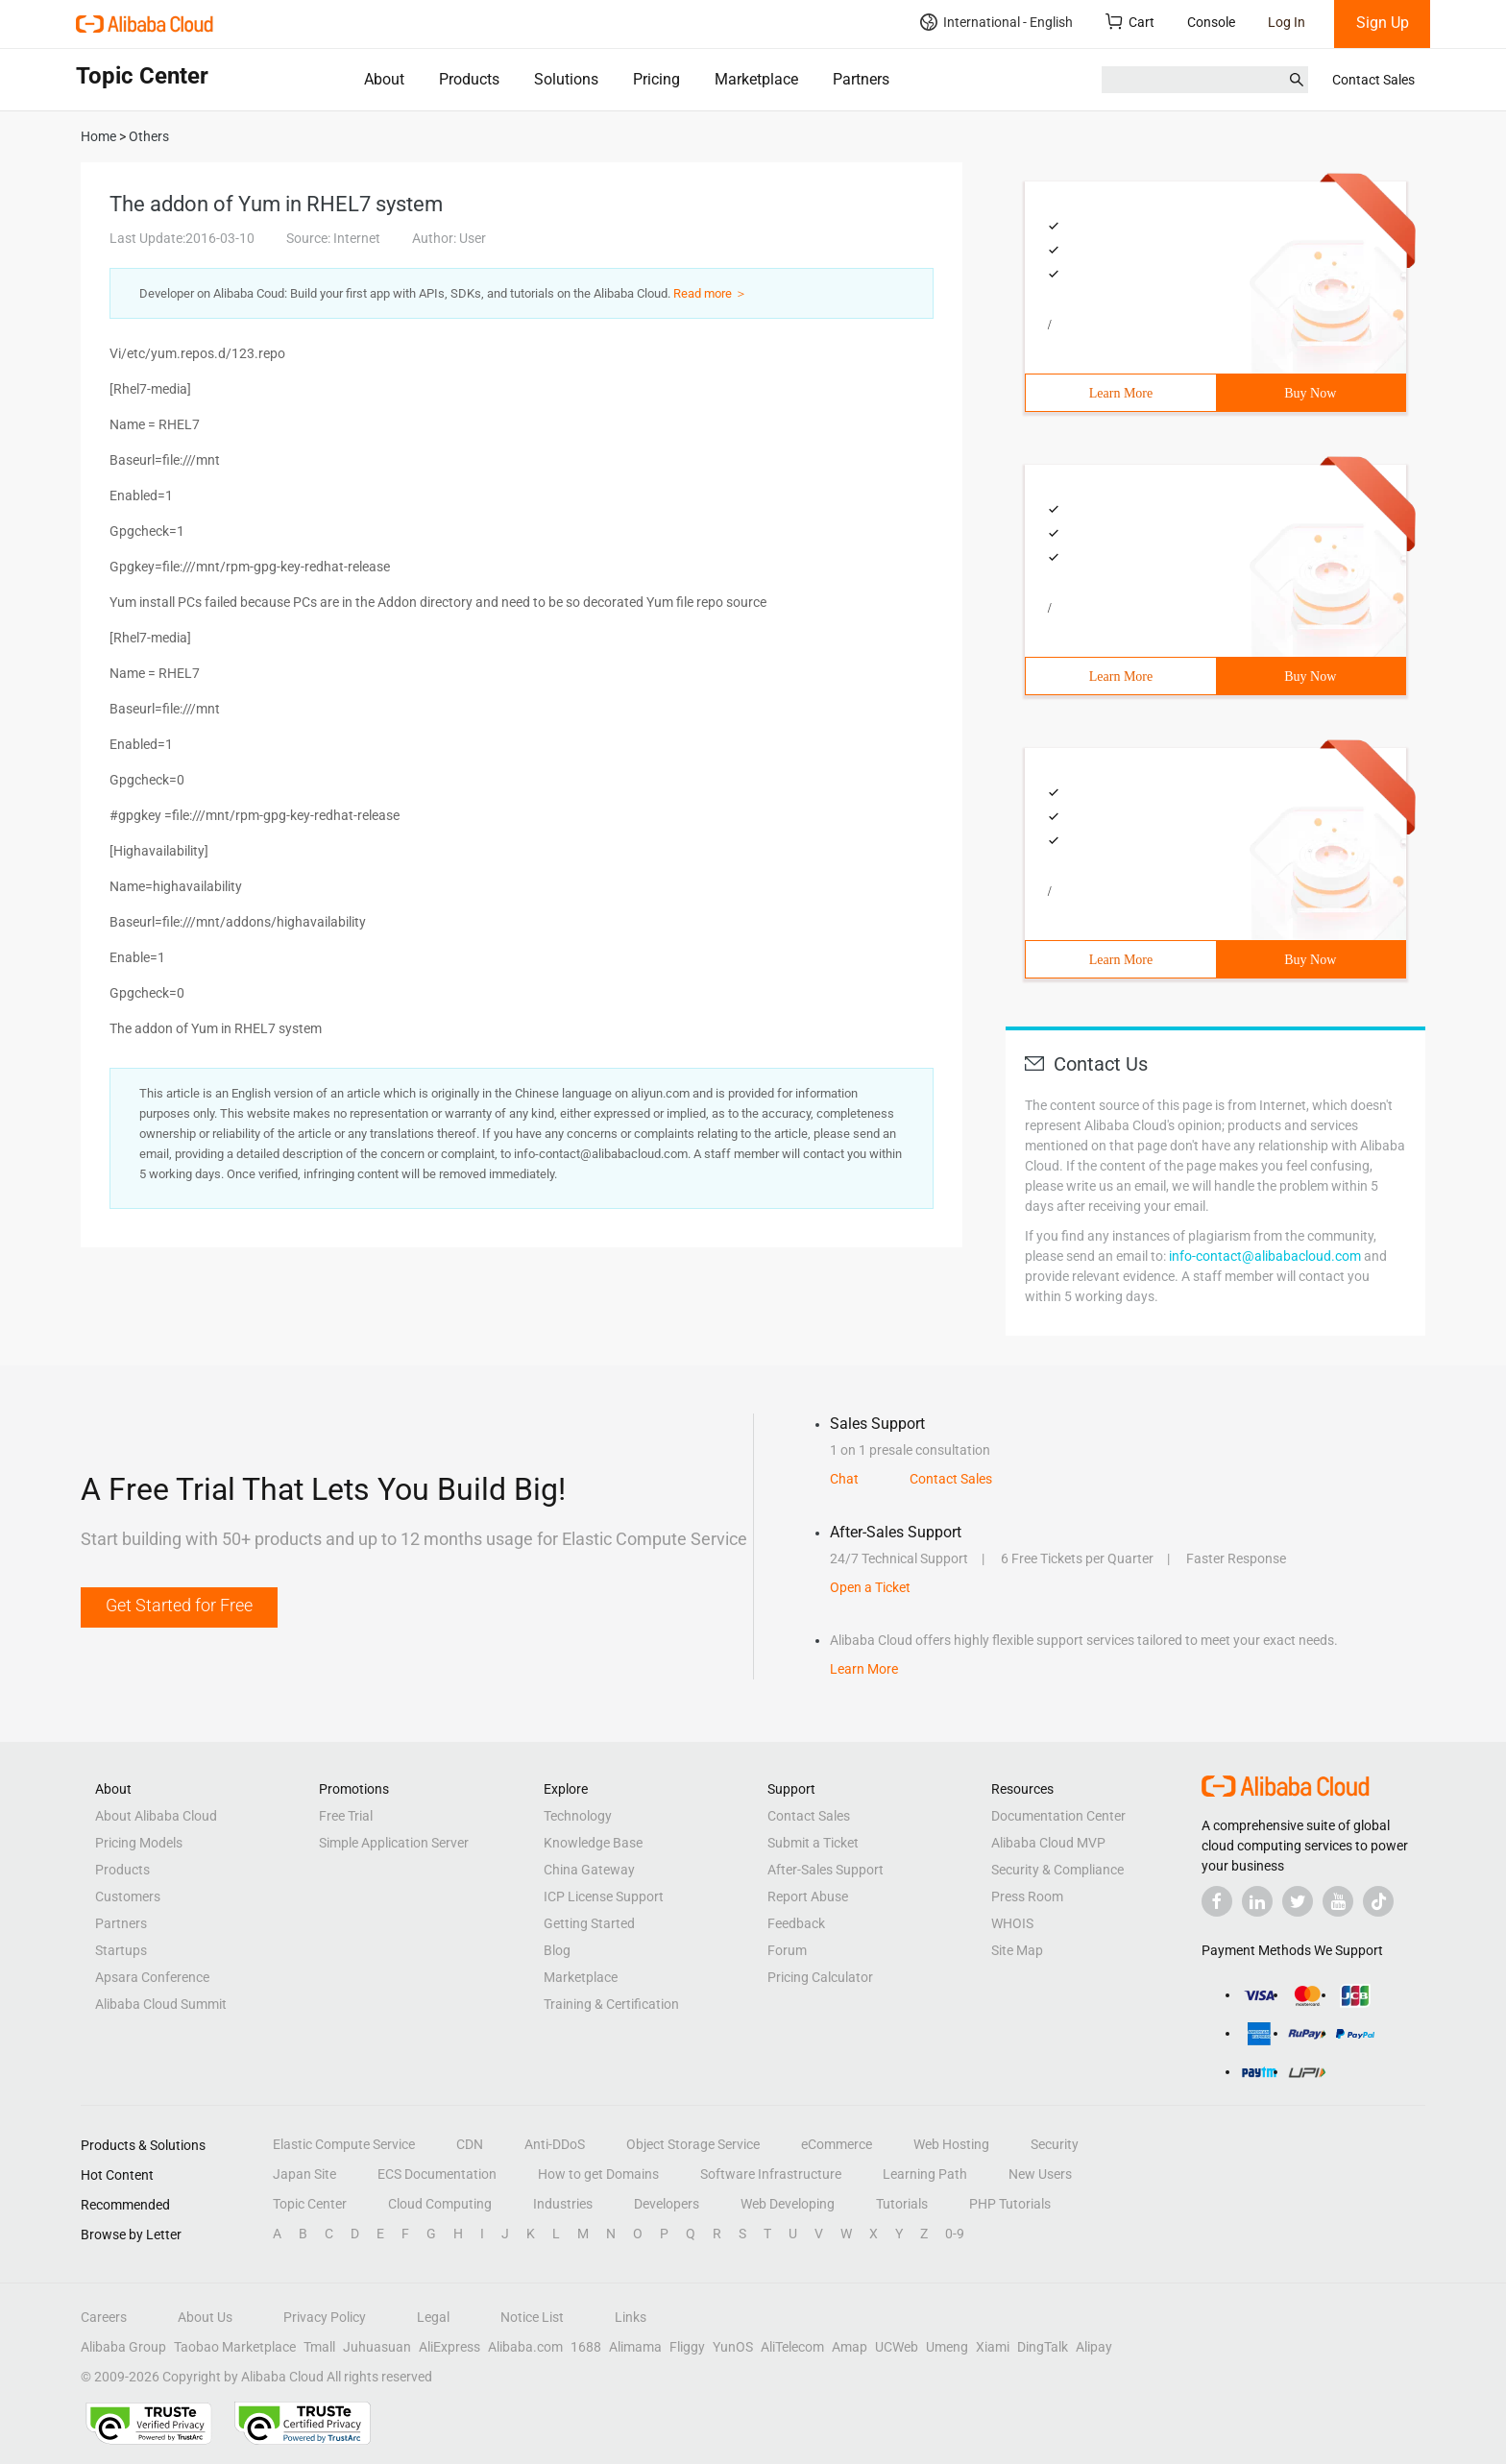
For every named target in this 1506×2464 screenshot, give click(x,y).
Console (1211, 22)
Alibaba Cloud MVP (1048, 1842)
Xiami (992, 2347)
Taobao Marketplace (235, 2347)
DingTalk (1042, 2347)
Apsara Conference (152, 1977)
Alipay (1094, 2347)
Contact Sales (1373, 79)
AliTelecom (792, 2347)
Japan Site (304, 2174)
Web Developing (788, 2203)
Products (469, 79)
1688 (586, 2347)
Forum (787, 1950)
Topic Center (310, 2203)
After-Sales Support (825, 1869)
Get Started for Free (179, 1605)
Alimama (635, 2347)
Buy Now (1310, 393)
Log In (1286, 22)
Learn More (1121, 393)
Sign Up (1382, 22)
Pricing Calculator (820, 1977)
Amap (849, 2347)
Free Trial (346, 1816)
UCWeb (896, 2347)
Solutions (566, 79)
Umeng (947, 2347)
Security (1055, 2144)
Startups (121, 1950)
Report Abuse (807, 1896)
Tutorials (902, 2203)
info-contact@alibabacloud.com (1265, 1256)
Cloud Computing (440, 2203)
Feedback (796, 1923)
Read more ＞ (710, 293)
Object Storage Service (693, 2144)
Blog (557, 1950)
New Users (1040, 2174)
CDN (469, 2144)
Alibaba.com (525, 2347)
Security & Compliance (1057, 1869)
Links (630, 2317)
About (384, 79)
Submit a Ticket (813, 1842)
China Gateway (589, 1869)
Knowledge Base (593, 1842)
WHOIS (1012, 1923)
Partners (861, 79)
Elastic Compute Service (344, 2144)
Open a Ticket (870, 1587)
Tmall (319, 2347)
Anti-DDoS (554, 2144)
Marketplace (756, 79)
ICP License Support (604, 1896)
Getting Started (589, 1923)
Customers (127, 1896)
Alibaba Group (123, 2347)
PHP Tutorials (1010, 2203)
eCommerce (836, 2144)
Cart (1129, 21)
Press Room (1027, 1896)
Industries (563, 2203)
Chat (844, 1478)
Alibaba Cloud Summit (161, 2004)
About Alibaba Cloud (156, 1816)
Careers (104, 2317)
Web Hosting (951, 2144)
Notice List (532, 2317)
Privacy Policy (324, 2317)
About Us (205, 2317)
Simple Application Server (394, 1842)
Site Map (1017, 1950)
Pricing (656, 79)
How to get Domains (598, 2174)
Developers (666, 2203)
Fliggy (687, 2347)
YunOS (733, 2347)
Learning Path (925, 2174)
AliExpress (449, 2347)
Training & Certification (611, 2004)
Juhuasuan (377, 2347)
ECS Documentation (437, 2174)
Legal (433, 2317)
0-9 (954, 2233)
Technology (578, 1816)
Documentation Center (1058, 1816)
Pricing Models (138, 1842)
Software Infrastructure (770, 2174)
